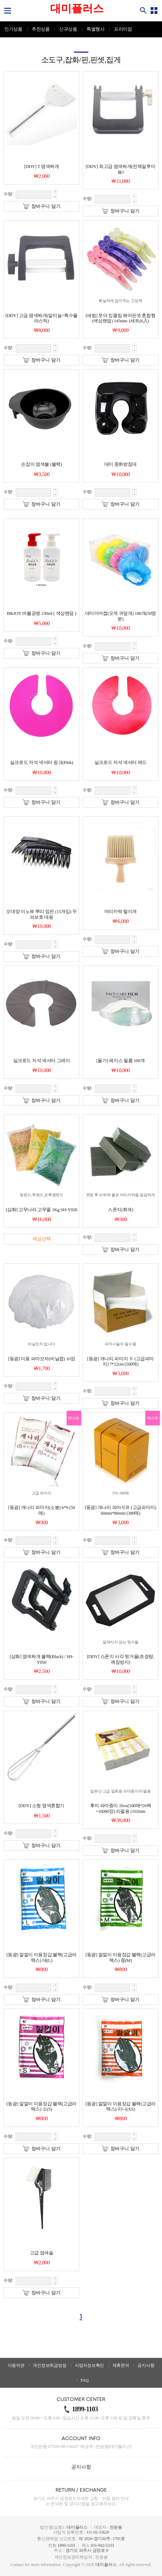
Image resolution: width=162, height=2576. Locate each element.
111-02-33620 (97, 2532)
